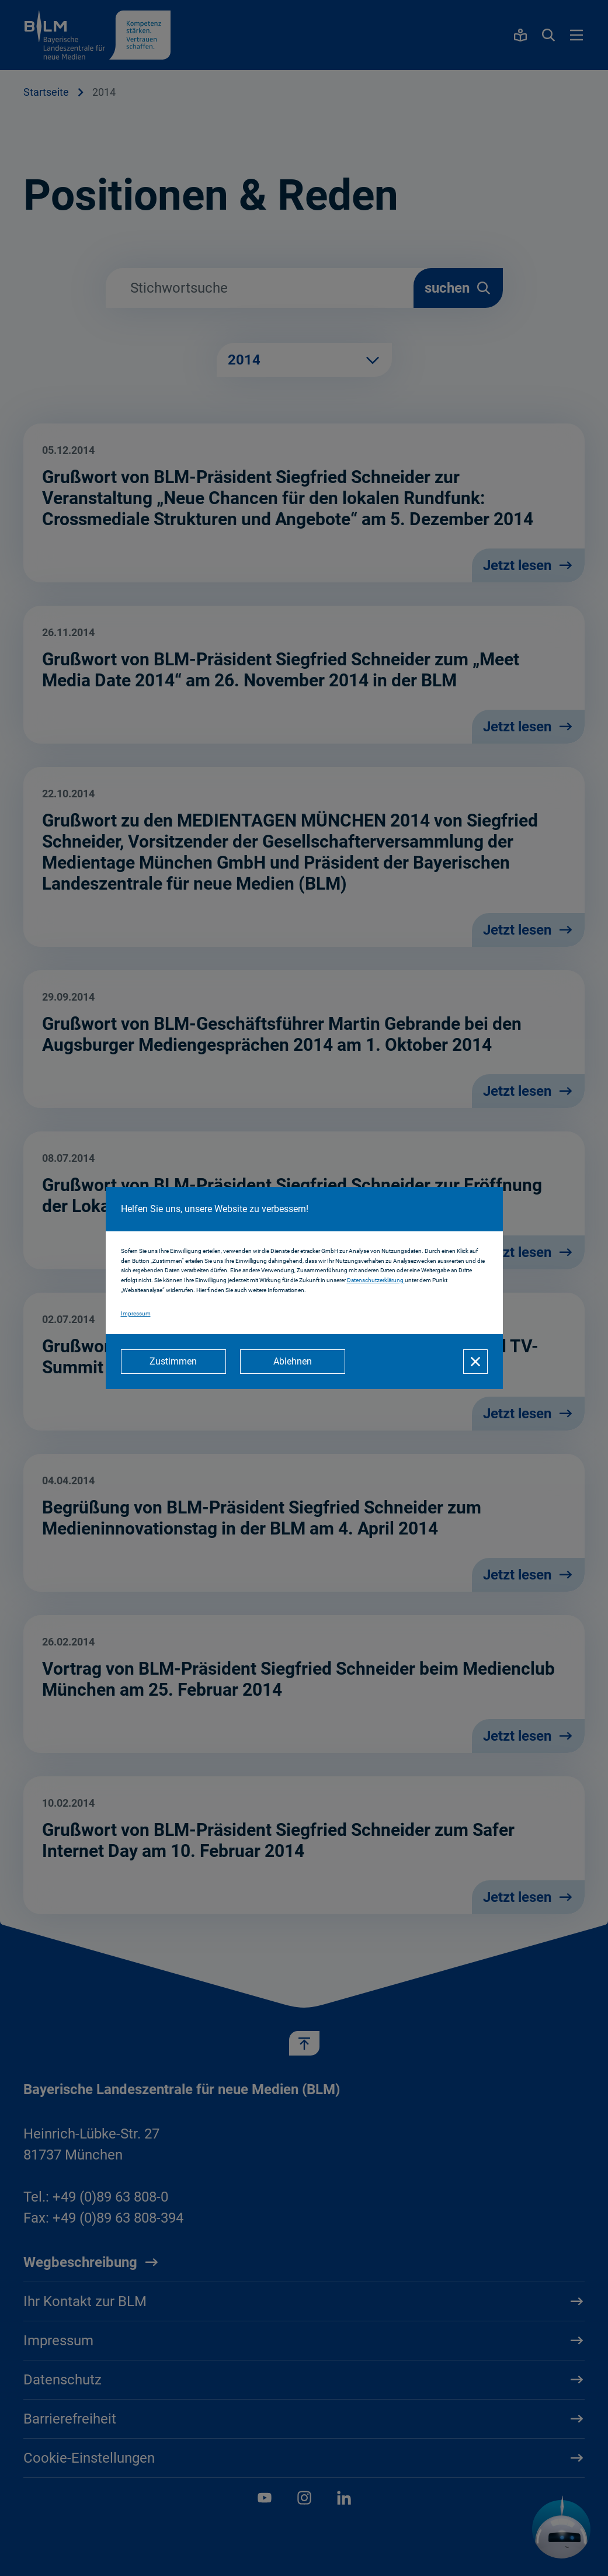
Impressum (136, 1313)
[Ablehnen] (292, 1361)
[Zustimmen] (173, 1361)
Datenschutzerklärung (376, 1280)
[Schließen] (475, 1361)
